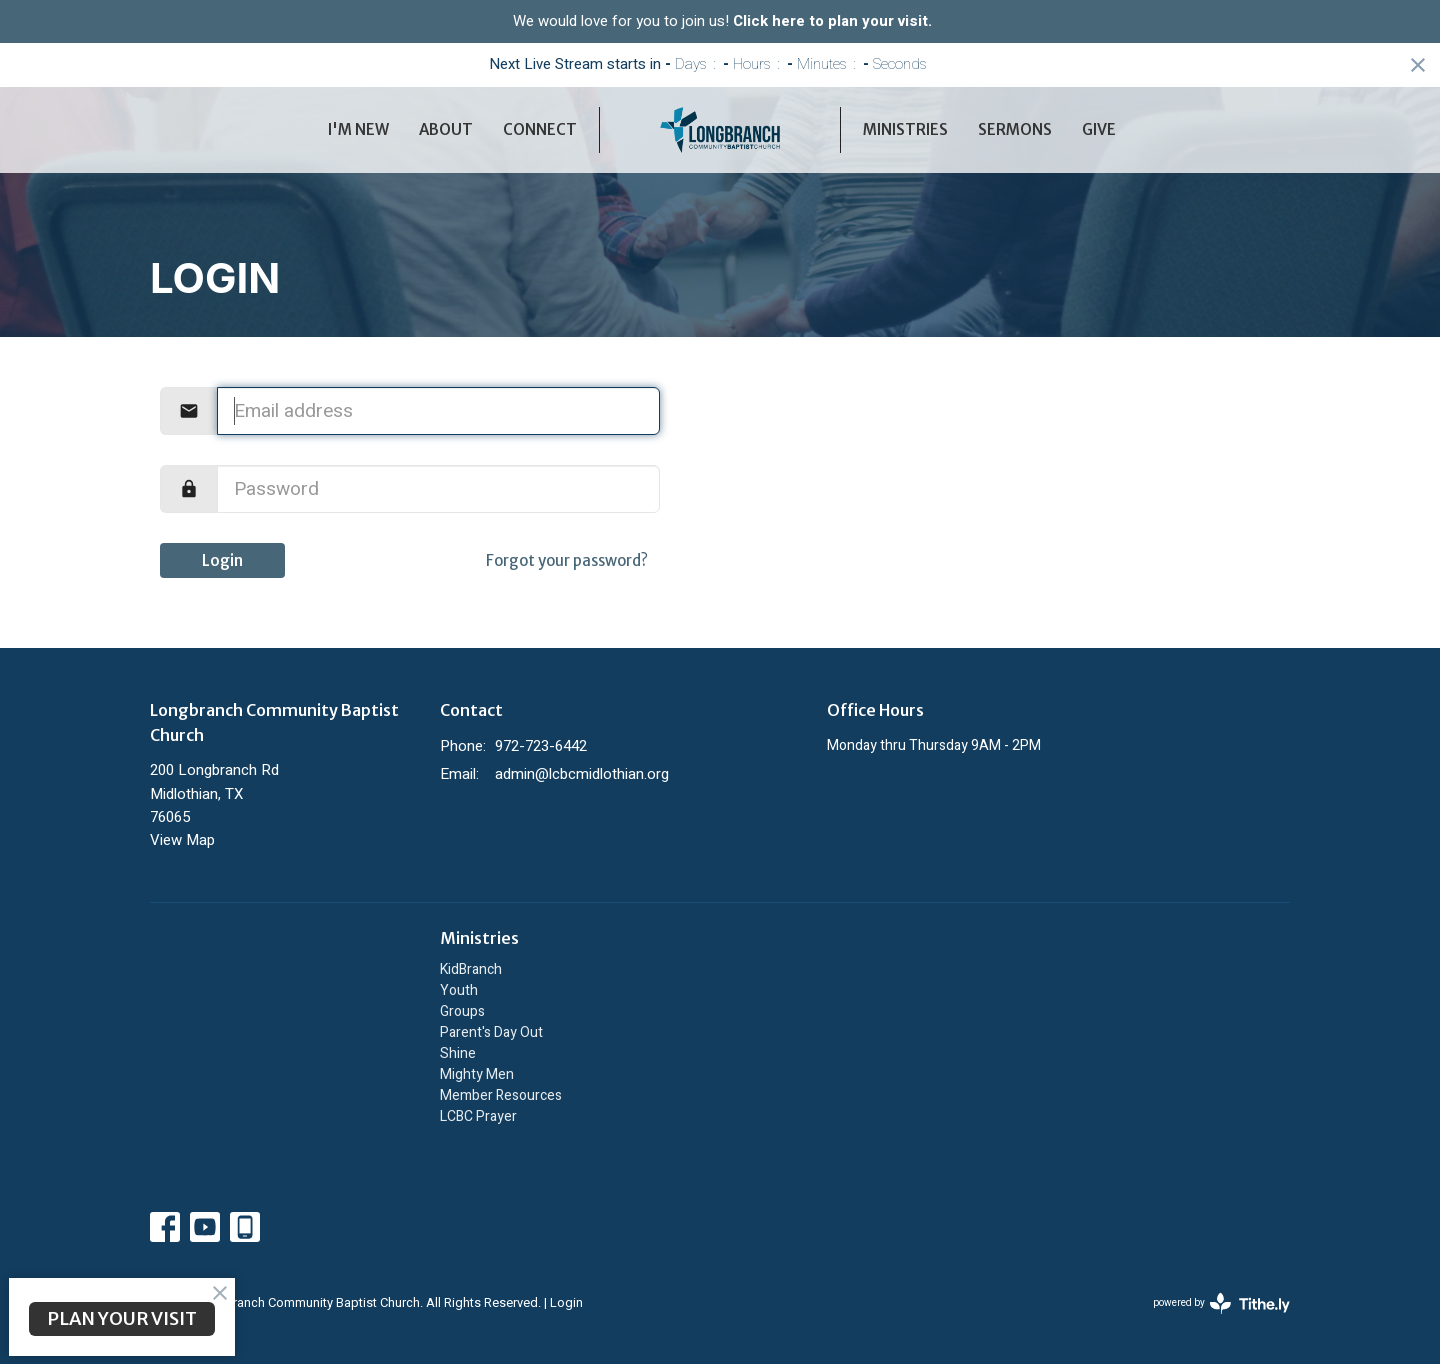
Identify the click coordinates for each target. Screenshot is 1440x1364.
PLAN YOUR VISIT (122, 1318)
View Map (182, 840)
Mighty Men (477, 1074)
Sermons (1015, 129)
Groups (462, 1011)
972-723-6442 (541, 746)
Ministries (905, 129)
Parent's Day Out (491, 1032)
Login (222, 560)
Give (1099, 129)
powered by (1221, 1303)
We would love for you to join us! (722, 21)
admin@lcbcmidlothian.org (582, 774)
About (446, 129)
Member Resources (501, 1095)
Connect (540, 129)
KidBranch (471, 969)
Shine (458, 1053)
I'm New (358, 129)
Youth (459, 990)
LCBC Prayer (478, 1116)
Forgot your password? (567, 560)
